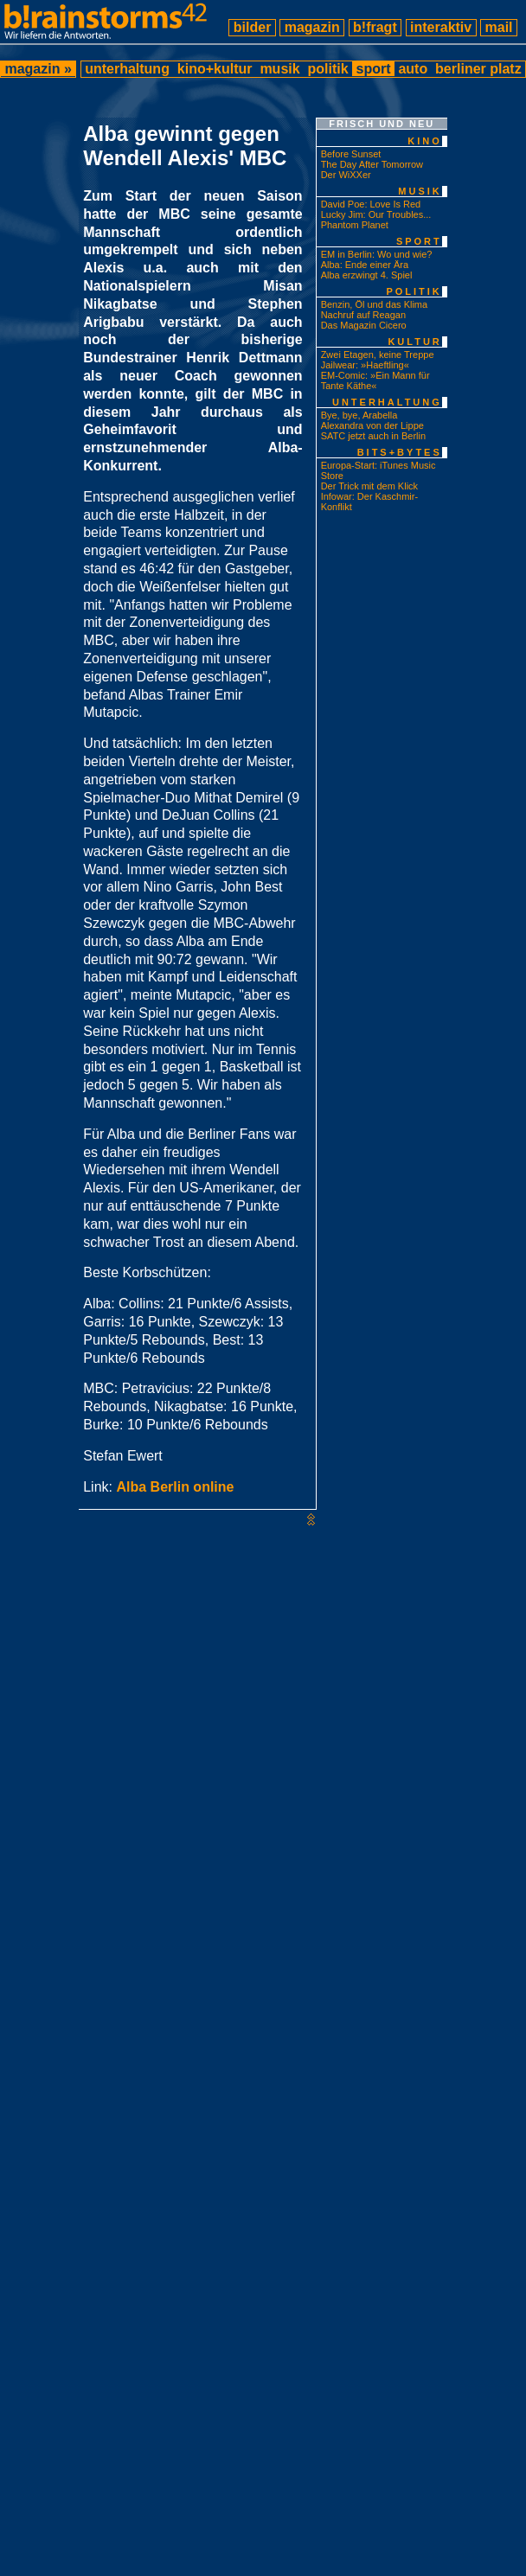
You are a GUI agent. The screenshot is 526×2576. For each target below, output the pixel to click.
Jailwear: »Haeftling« (365, 365)
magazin (311, 27)
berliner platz (478, 68)
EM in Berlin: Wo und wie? (377, 254)
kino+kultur (214, 68)
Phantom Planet (354, 225)
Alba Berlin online (175, 1487)
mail (498, 27)
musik (280, 68)
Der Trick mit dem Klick (369, 486)
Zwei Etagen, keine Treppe (377, 354)
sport (373, 68)
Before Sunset (351, 154)
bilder (251, 27)
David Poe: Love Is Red (371, 204)
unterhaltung (127, 68)
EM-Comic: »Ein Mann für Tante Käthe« (375, 380)
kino (424, 141)
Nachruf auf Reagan (363, 315)
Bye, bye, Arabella (359, 415)
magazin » (38, 68)
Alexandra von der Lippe (372, 425)
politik (328, 68)
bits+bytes (399, 452)
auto (413, 68)
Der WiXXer (346, 174)
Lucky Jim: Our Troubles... (376, 214)
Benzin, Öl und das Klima (374, 304)
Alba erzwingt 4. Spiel (367, 275)
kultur (414, 341)
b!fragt (375, 27)
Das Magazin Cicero (364, 325)
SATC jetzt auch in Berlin (373, 436)
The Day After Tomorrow (372, 164)
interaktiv (441, 27)
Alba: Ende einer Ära (365, 264)
